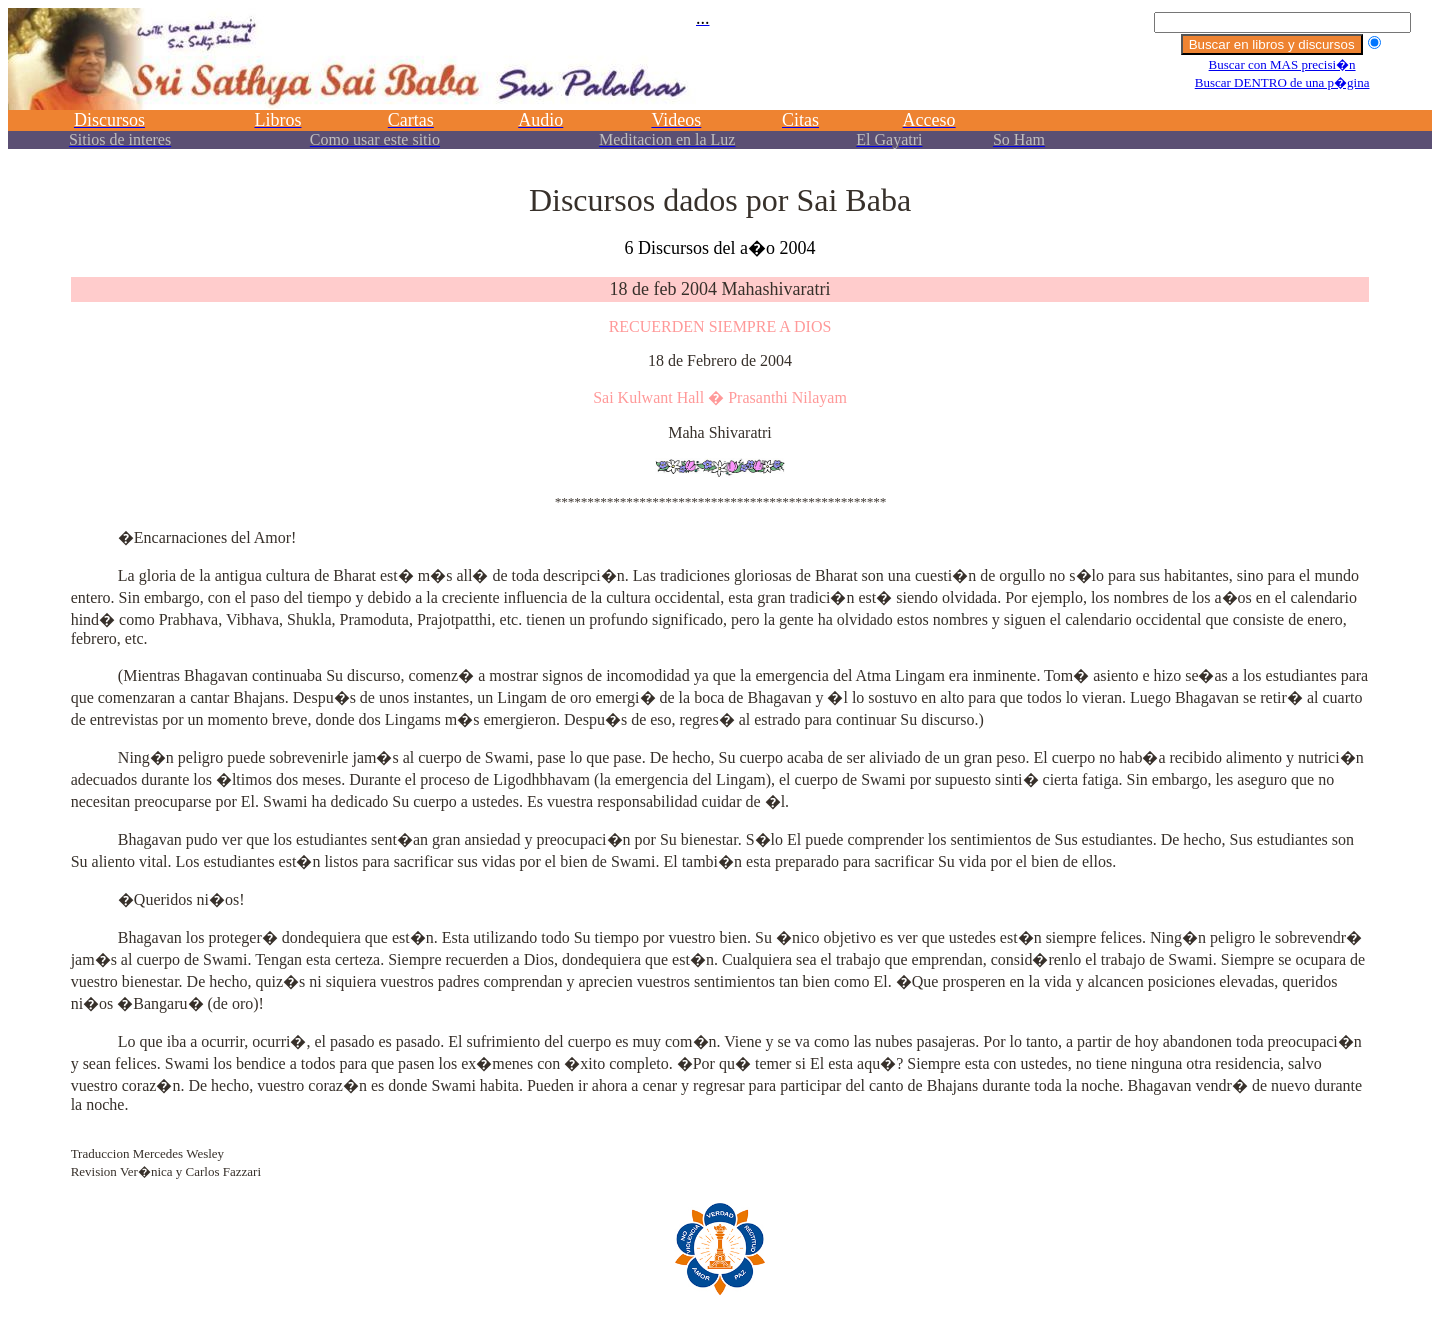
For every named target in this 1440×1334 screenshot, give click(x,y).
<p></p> (720, 87)
